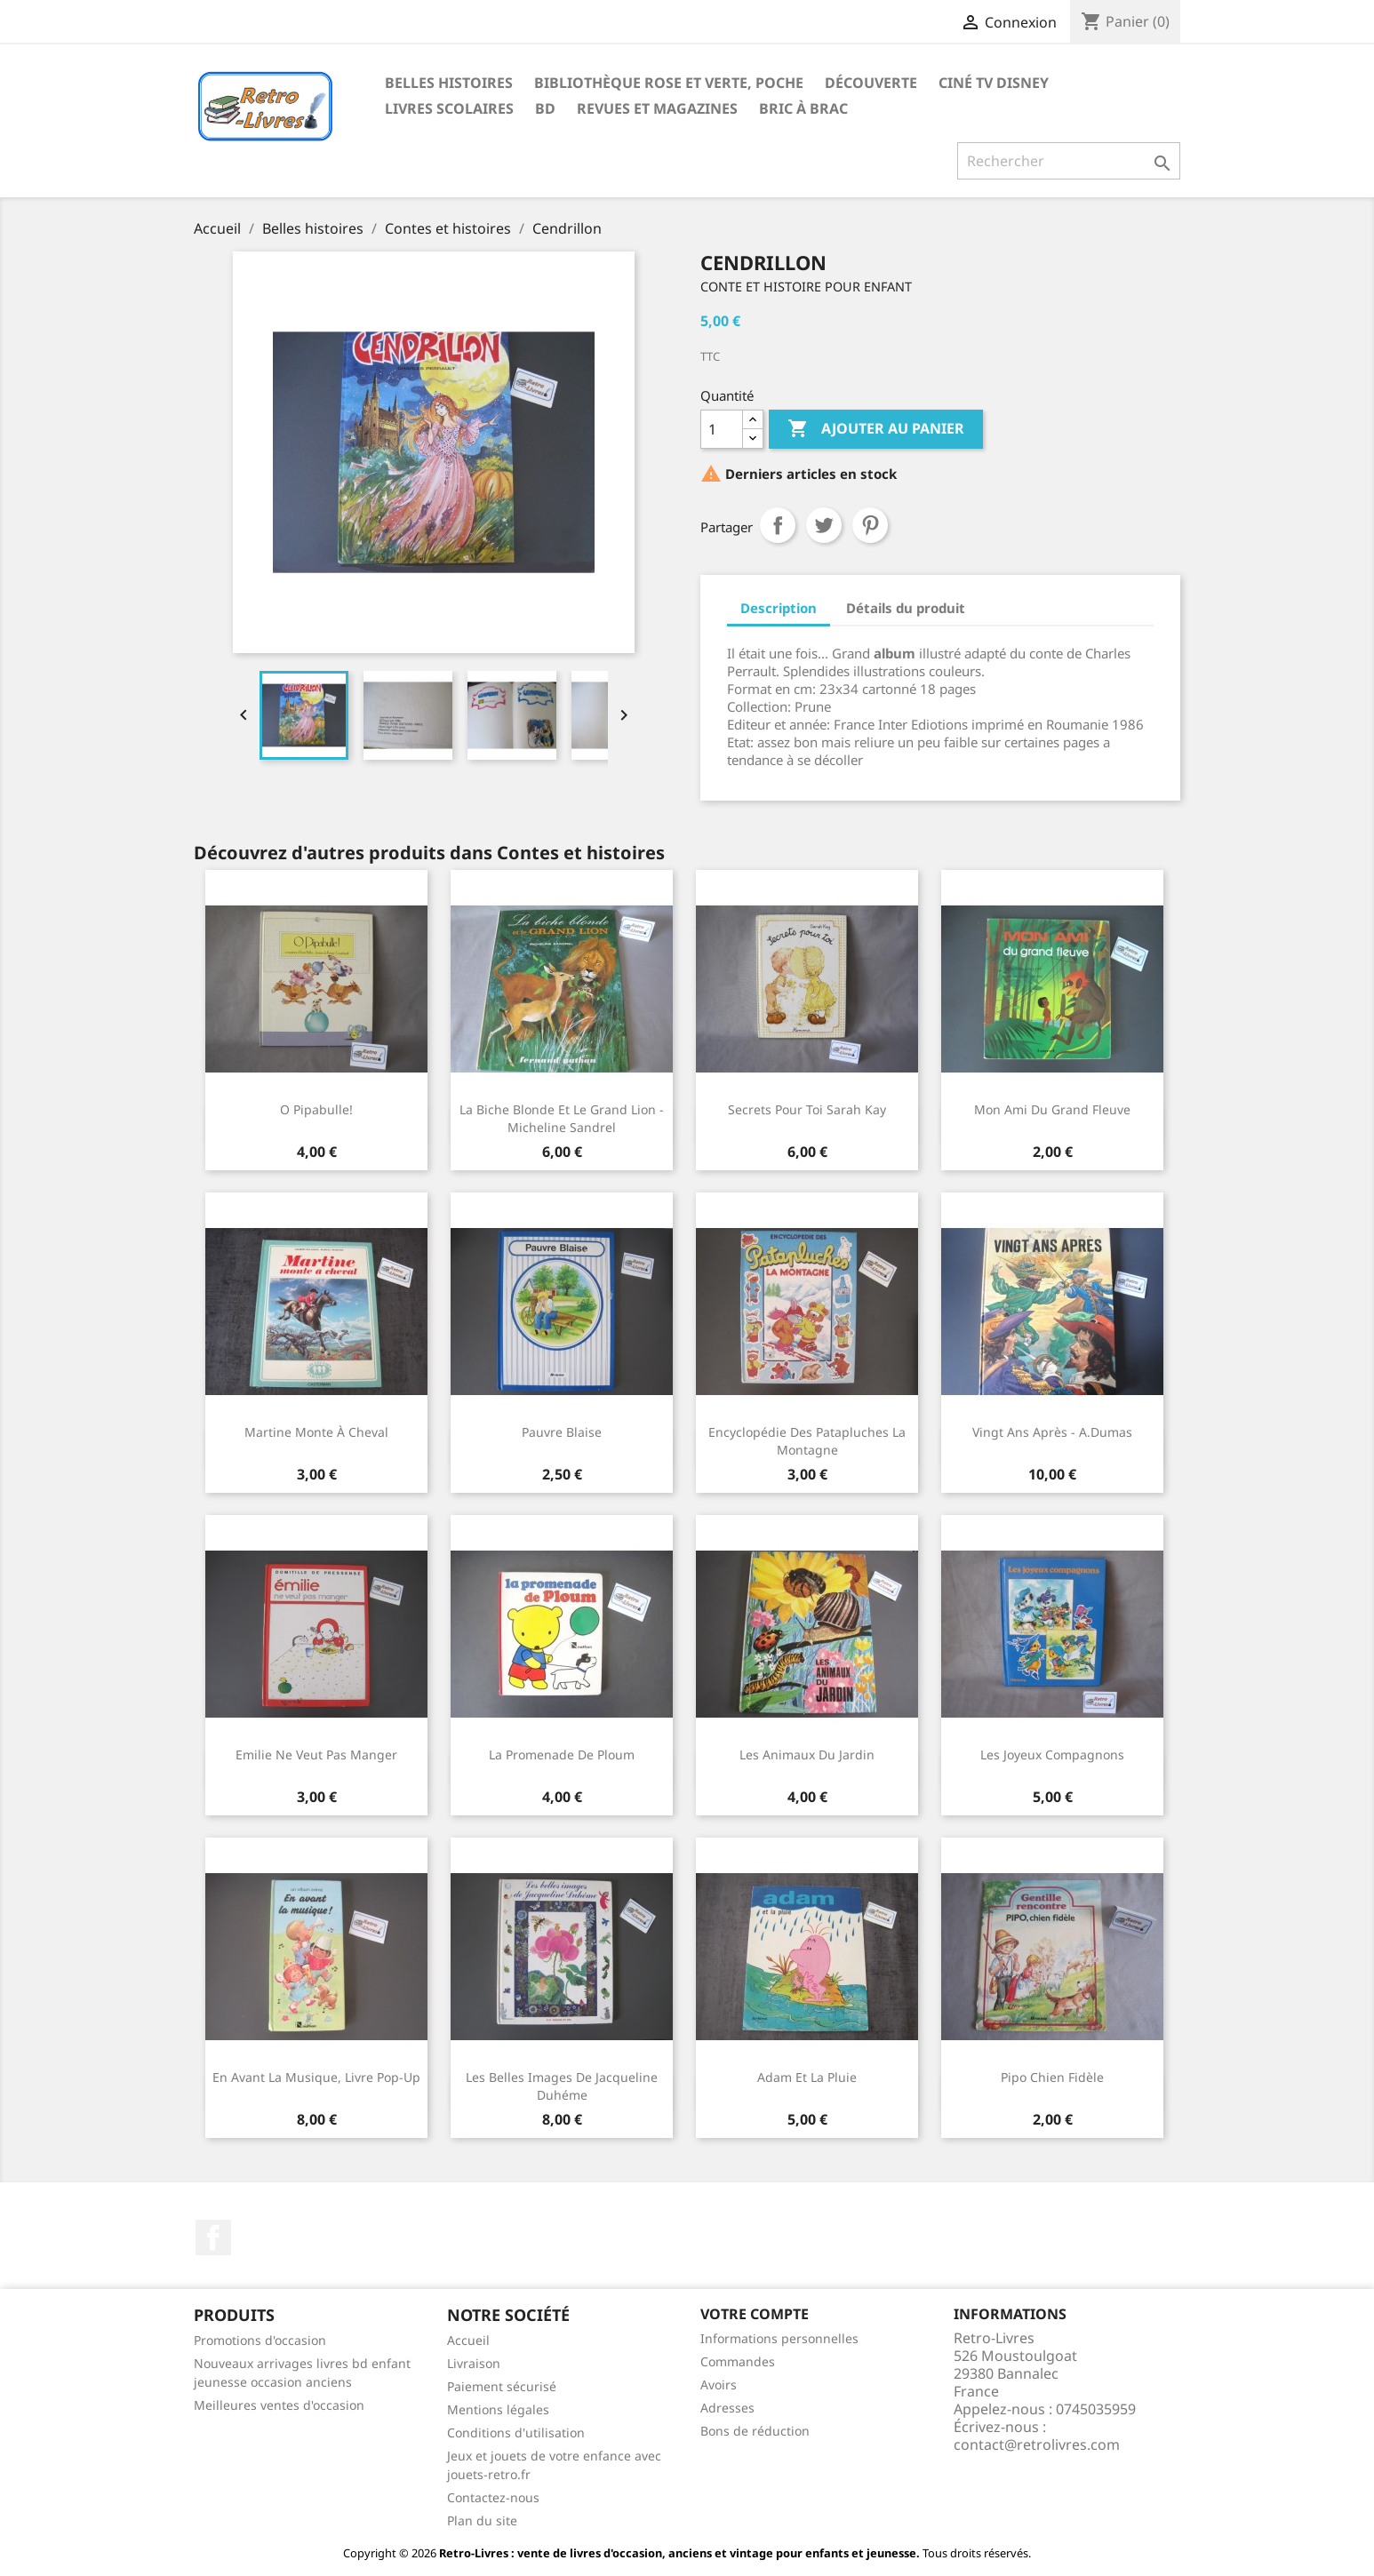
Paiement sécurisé (501, 2386)
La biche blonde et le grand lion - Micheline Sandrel (561, 1118)
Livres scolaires (449, 108)
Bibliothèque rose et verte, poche (668, 82)
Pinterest (870, 525)
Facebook (213, 2237)
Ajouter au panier (875, 429)
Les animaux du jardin (807, 1754)
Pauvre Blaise (562, 1432)
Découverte (871, 82)
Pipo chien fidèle (1052, 2077)
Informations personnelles (779, 2338)
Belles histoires (449, 82)
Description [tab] (778, 608)
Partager (777, 525)
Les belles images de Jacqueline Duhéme (562, 2086)
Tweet (824, 525)
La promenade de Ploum (562, 1754)
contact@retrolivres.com (1037, 2444)
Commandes (737, 2361)
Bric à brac (803, 108)
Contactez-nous (493, 2497)
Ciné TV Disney (994, 82)
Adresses (727, 2407)
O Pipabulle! (316, 1109)
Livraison (473, 2363)
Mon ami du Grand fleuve (1052, 1109)
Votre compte (754, 2314)
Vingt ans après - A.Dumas (1052, 1432)
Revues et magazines (657, 108)
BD (545, 108)
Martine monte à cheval (316, 1432)
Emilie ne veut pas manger (316, 1754)
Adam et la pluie (807, 2077)
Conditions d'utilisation (516, 2432)
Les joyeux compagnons (1052, 1754)
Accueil (468, 2340)
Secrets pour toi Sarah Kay (807, 1109)
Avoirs (718, 2384)
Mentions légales (498, 2409)
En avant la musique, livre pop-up (316, 2077)
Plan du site (482, 2520)
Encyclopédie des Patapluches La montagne (807, 1441)
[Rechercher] (1068, 160)
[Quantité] (721, 429)
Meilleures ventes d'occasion (279, 2405)
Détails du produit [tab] (905, 608)
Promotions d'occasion (260, 2340)
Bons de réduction (755, 2430)
